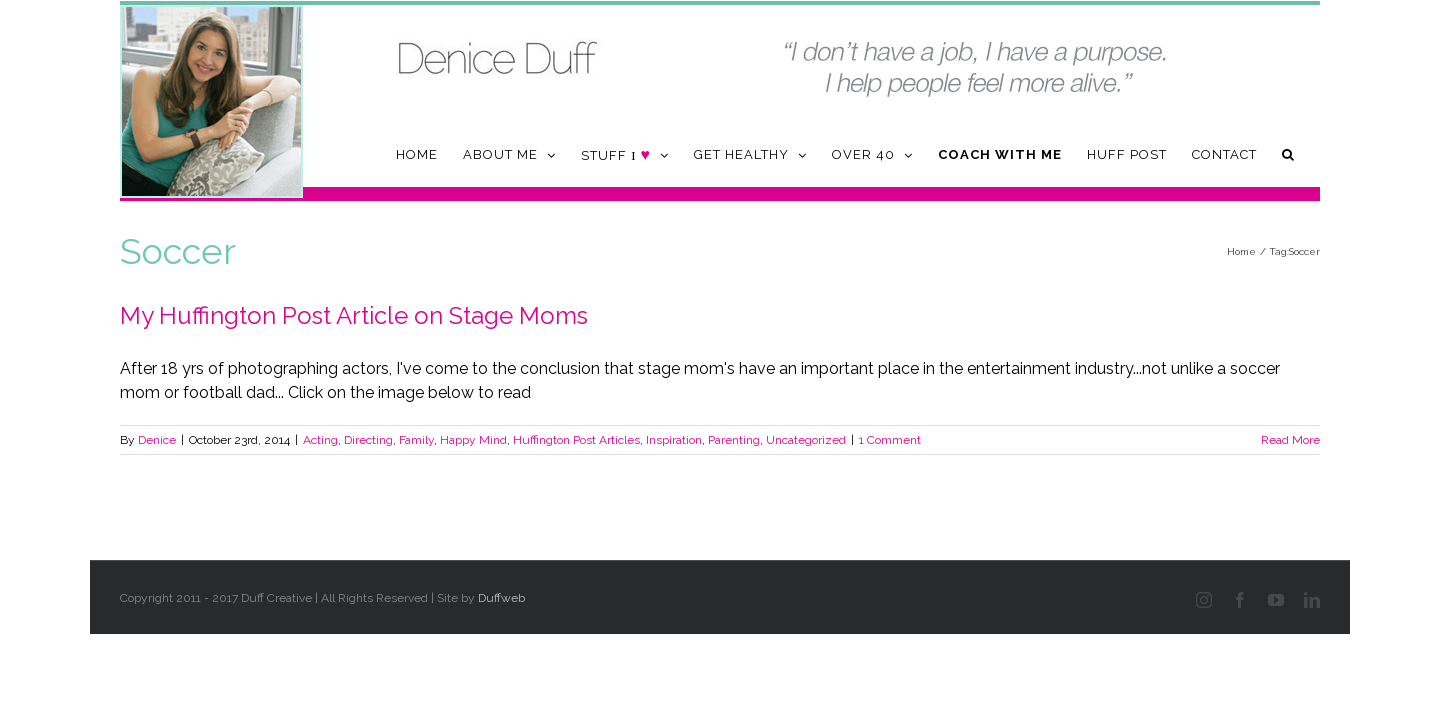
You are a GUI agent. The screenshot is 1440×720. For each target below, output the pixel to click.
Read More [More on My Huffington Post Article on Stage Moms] (1290, 440)
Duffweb (501, 598)
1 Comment (890, 440)
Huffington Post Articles (576, 440)
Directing (368, 440)
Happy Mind (473, 440)
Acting (320, 440)
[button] (1313, 154)
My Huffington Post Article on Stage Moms (354, 315)
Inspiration (674, 440)
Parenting (734, 440)
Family (416, 440)
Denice (157, 440)
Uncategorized (806, 440)
